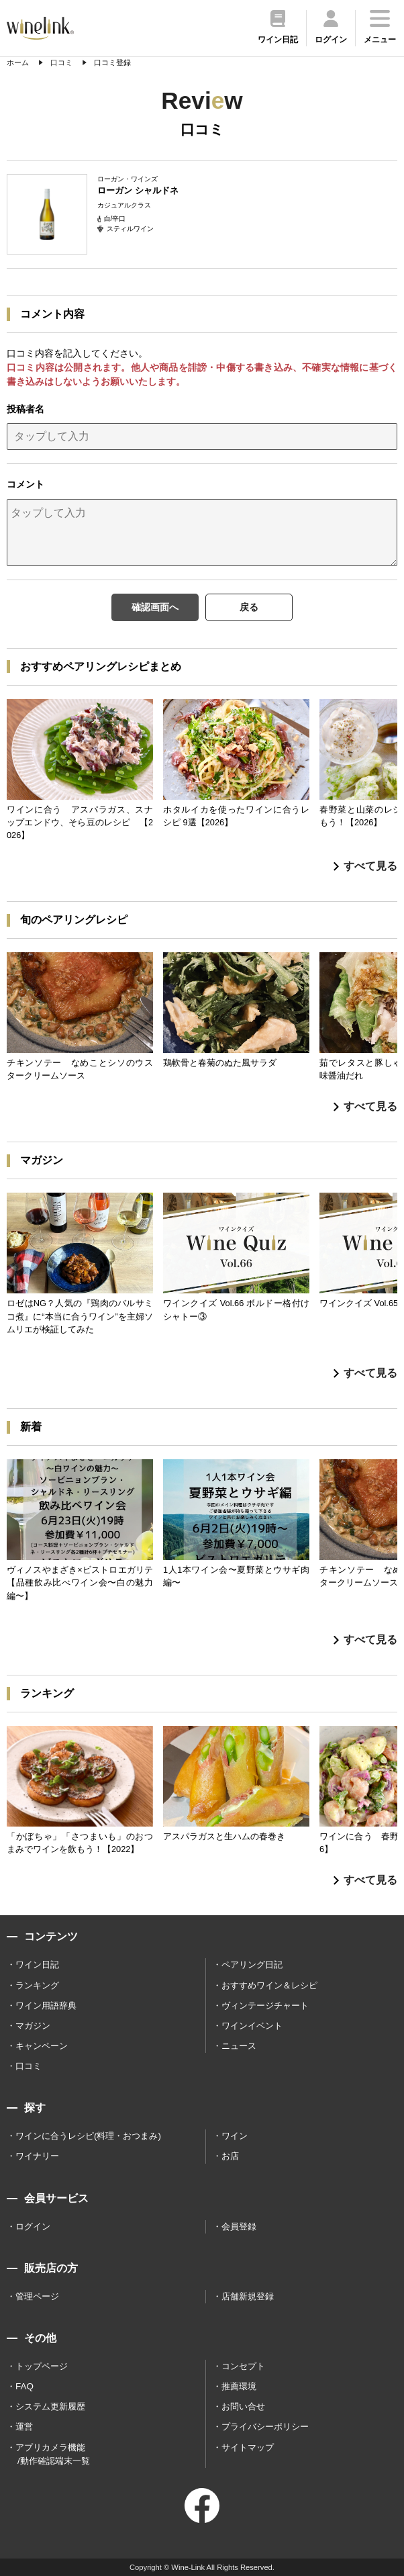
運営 (24, 2427)
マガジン (32, 2026)
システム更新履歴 (50, 2406)
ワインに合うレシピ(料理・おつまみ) (88, 2136)
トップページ (41, 2366)
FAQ (24, 2386)
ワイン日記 (37, 1965)
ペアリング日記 (252, 1965)
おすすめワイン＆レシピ (269, 1985)
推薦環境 (238, 2386)
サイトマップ (247, 2447)
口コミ (28, 2066)
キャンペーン (41, 2046)
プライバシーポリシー (265, 2427)
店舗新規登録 (247, 2296)
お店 (230, 2156)
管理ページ (37, 2296)
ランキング (37, 1985)
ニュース (238, 2046)
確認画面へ (155, 607)
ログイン (32, 2226)
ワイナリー (37, 2156)
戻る (249, 607)
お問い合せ (243, 2406)
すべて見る (365, 866)
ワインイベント (252, 2026)
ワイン (234, 2136)
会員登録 (238, 2226)
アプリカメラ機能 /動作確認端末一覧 (52, 2454)
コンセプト (243, 2366)
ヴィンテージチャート (265, 2005)
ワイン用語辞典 (46, 2005)
